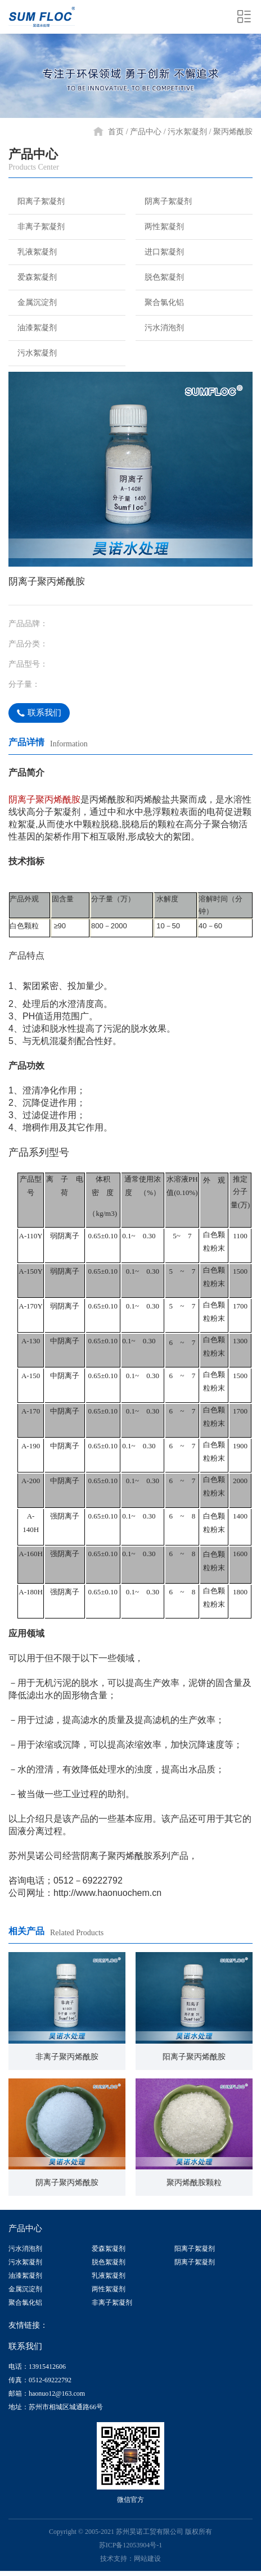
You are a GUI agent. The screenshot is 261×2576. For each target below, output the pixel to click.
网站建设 (147, 2557)
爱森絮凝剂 (32, 276)
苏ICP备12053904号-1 (131, 2544)
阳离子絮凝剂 (36, 201)
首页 (116, 131)
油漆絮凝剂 (32, 327)
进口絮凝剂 (158, 251)
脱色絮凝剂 (158, 276)
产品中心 (145, 131)
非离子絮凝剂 (36, 226)
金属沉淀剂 (32, 302)
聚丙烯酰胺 (233, 131)
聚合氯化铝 (158, 302)
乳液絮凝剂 (32, 251)
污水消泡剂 (158, 327)
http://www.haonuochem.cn (108, 1893)
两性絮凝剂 (158, 226)
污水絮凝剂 (187, 131)
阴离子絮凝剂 (162, 201)
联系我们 (39, 712)
